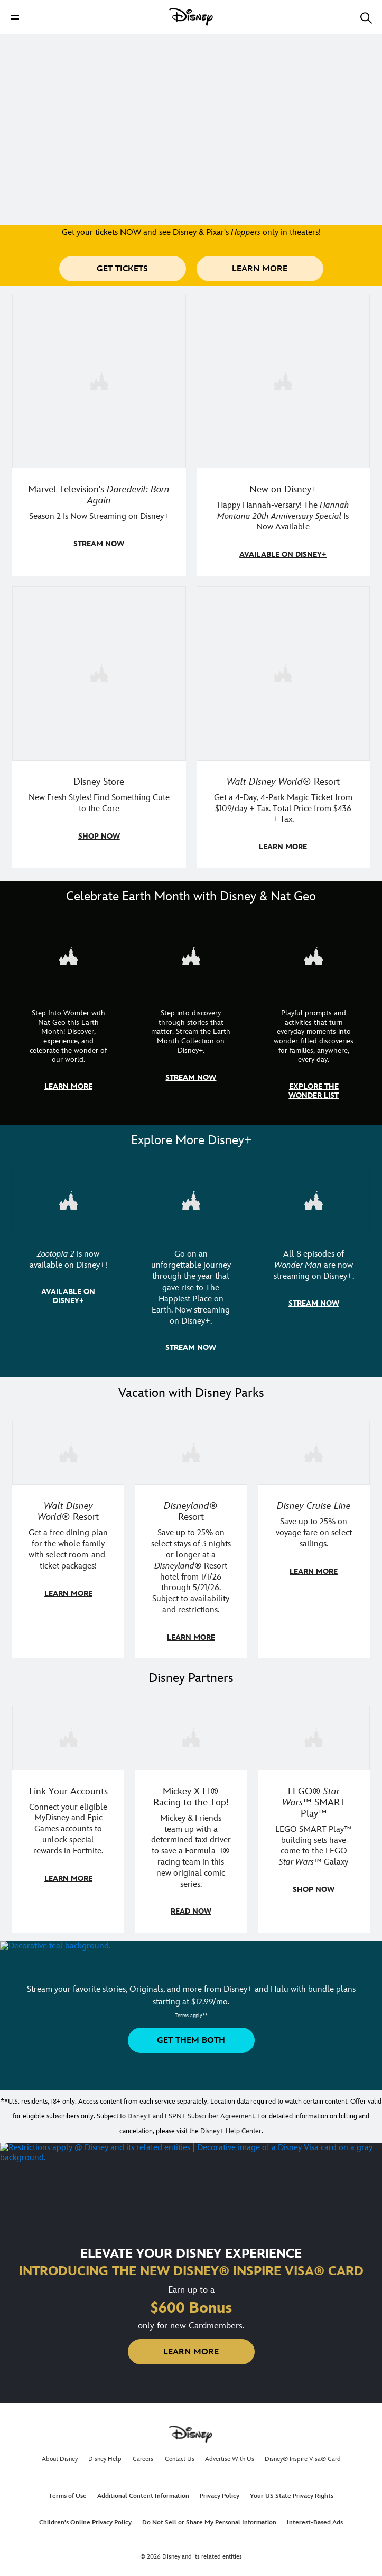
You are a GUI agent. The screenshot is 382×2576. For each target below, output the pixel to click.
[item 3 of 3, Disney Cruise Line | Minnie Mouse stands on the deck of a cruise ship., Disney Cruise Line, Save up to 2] (314, 1535)
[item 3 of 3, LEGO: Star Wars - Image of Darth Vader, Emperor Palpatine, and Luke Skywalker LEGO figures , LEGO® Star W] (314, 1813)
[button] (15, 17)
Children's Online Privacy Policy (85, 2516)
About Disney (60, 2453)
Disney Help (105, 2453)
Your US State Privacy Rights (291, 2490)
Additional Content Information (143, 2490)
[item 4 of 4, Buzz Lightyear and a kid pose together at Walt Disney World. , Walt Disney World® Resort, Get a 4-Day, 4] (283, 725)
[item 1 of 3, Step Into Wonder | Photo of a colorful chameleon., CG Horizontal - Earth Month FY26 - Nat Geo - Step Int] (68, 1018)
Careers (143, 2453)
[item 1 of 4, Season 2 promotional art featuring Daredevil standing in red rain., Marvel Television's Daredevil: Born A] (99, 434)
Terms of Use (68, 2490)
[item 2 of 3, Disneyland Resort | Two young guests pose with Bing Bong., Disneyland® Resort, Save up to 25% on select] (191, 1535)
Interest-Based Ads (315, 2516)
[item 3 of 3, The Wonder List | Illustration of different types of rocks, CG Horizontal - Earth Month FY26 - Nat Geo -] (314, 1018)
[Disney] (191, 17)
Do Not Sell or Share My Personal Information (209, 2516)
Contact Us (179, 2453)
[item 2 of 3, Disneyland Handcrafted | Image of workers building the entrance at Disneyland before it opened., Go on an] (191, 1264)
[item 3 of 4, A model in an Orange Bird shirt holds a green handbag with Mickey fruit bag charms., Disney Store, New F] (99, 725)
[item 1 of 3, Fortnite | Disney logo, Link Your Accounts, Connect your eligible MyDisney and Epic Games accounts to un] (68, 1813)
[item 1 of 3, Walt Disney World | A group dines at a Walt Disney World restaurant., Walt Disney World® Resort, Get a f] (68, 1535)
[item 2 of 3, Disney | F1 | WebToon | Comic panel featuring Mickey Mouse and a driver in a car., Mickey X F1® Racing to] (191, 1813)
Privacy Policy (219, 2490)
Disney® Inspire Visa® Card (303, 2453)
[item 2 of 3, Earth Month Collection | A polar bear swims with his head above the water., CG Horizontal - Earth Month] (191, 1018)
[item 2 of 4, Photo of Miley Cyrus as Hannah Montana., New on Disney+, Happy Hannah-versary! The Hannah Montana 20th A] (283, 434)
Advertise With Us (229, 2453)
